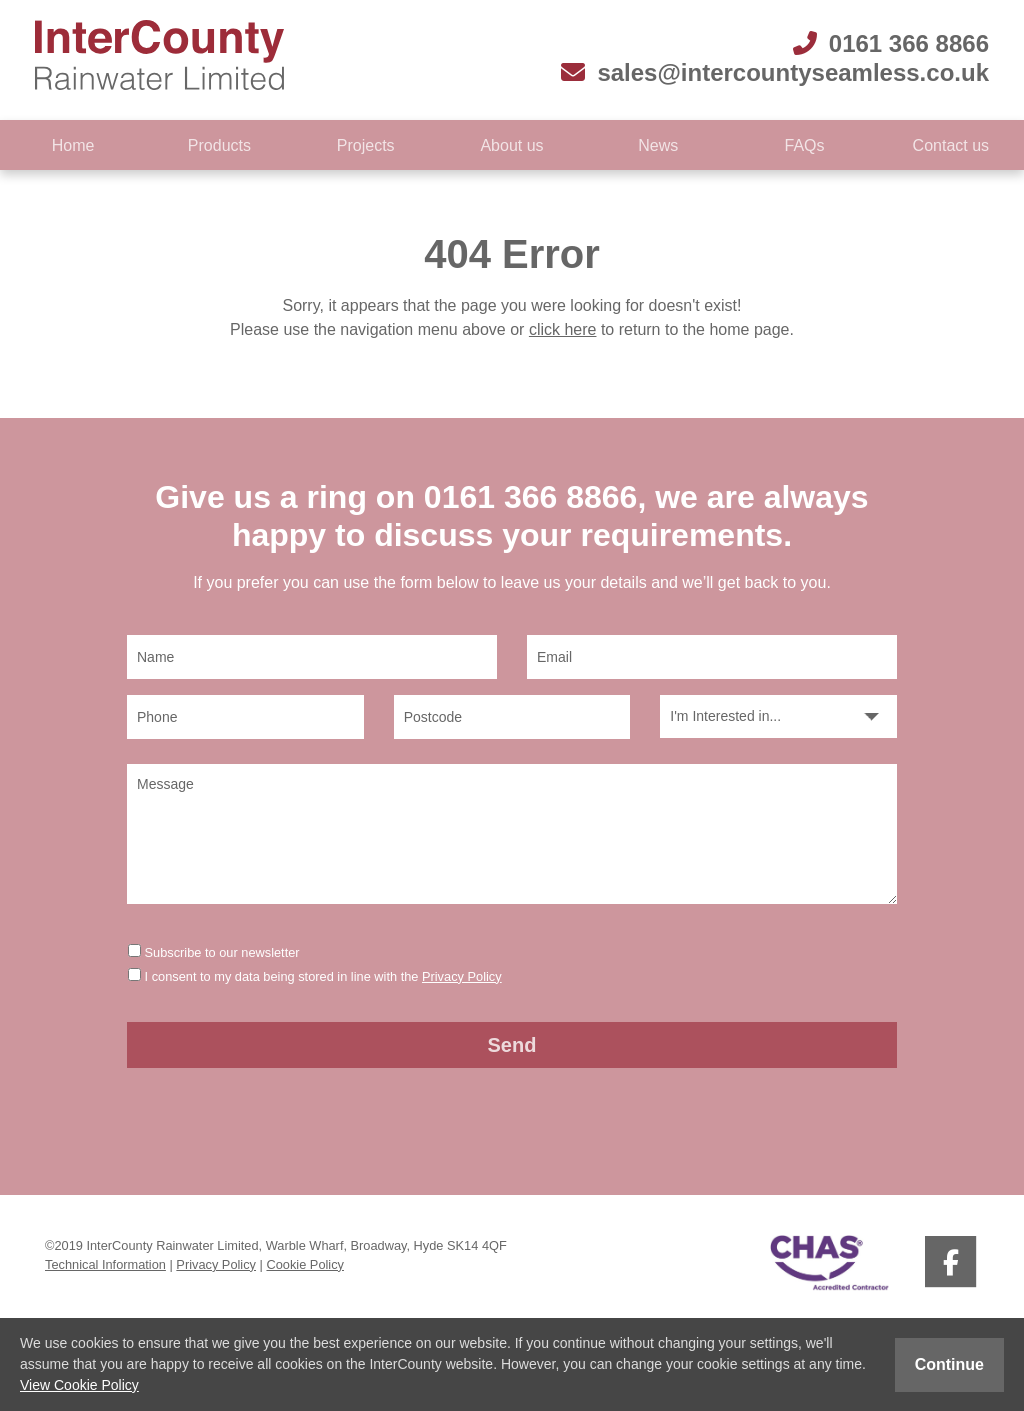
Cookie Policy (305, 1264)
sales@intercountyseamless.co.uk (775, 72)
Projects (366, 145)
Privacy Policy (462, 976)
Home (73, 145)
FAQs (805, 145)
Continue (949, 1364)
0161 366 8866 (891, 43)
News (658, 145)
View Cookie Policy (79, 1385)
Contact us (951, 145)
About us (511, 145)
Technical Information (105, 1264)
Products (219, 145)
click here (563, 329)
